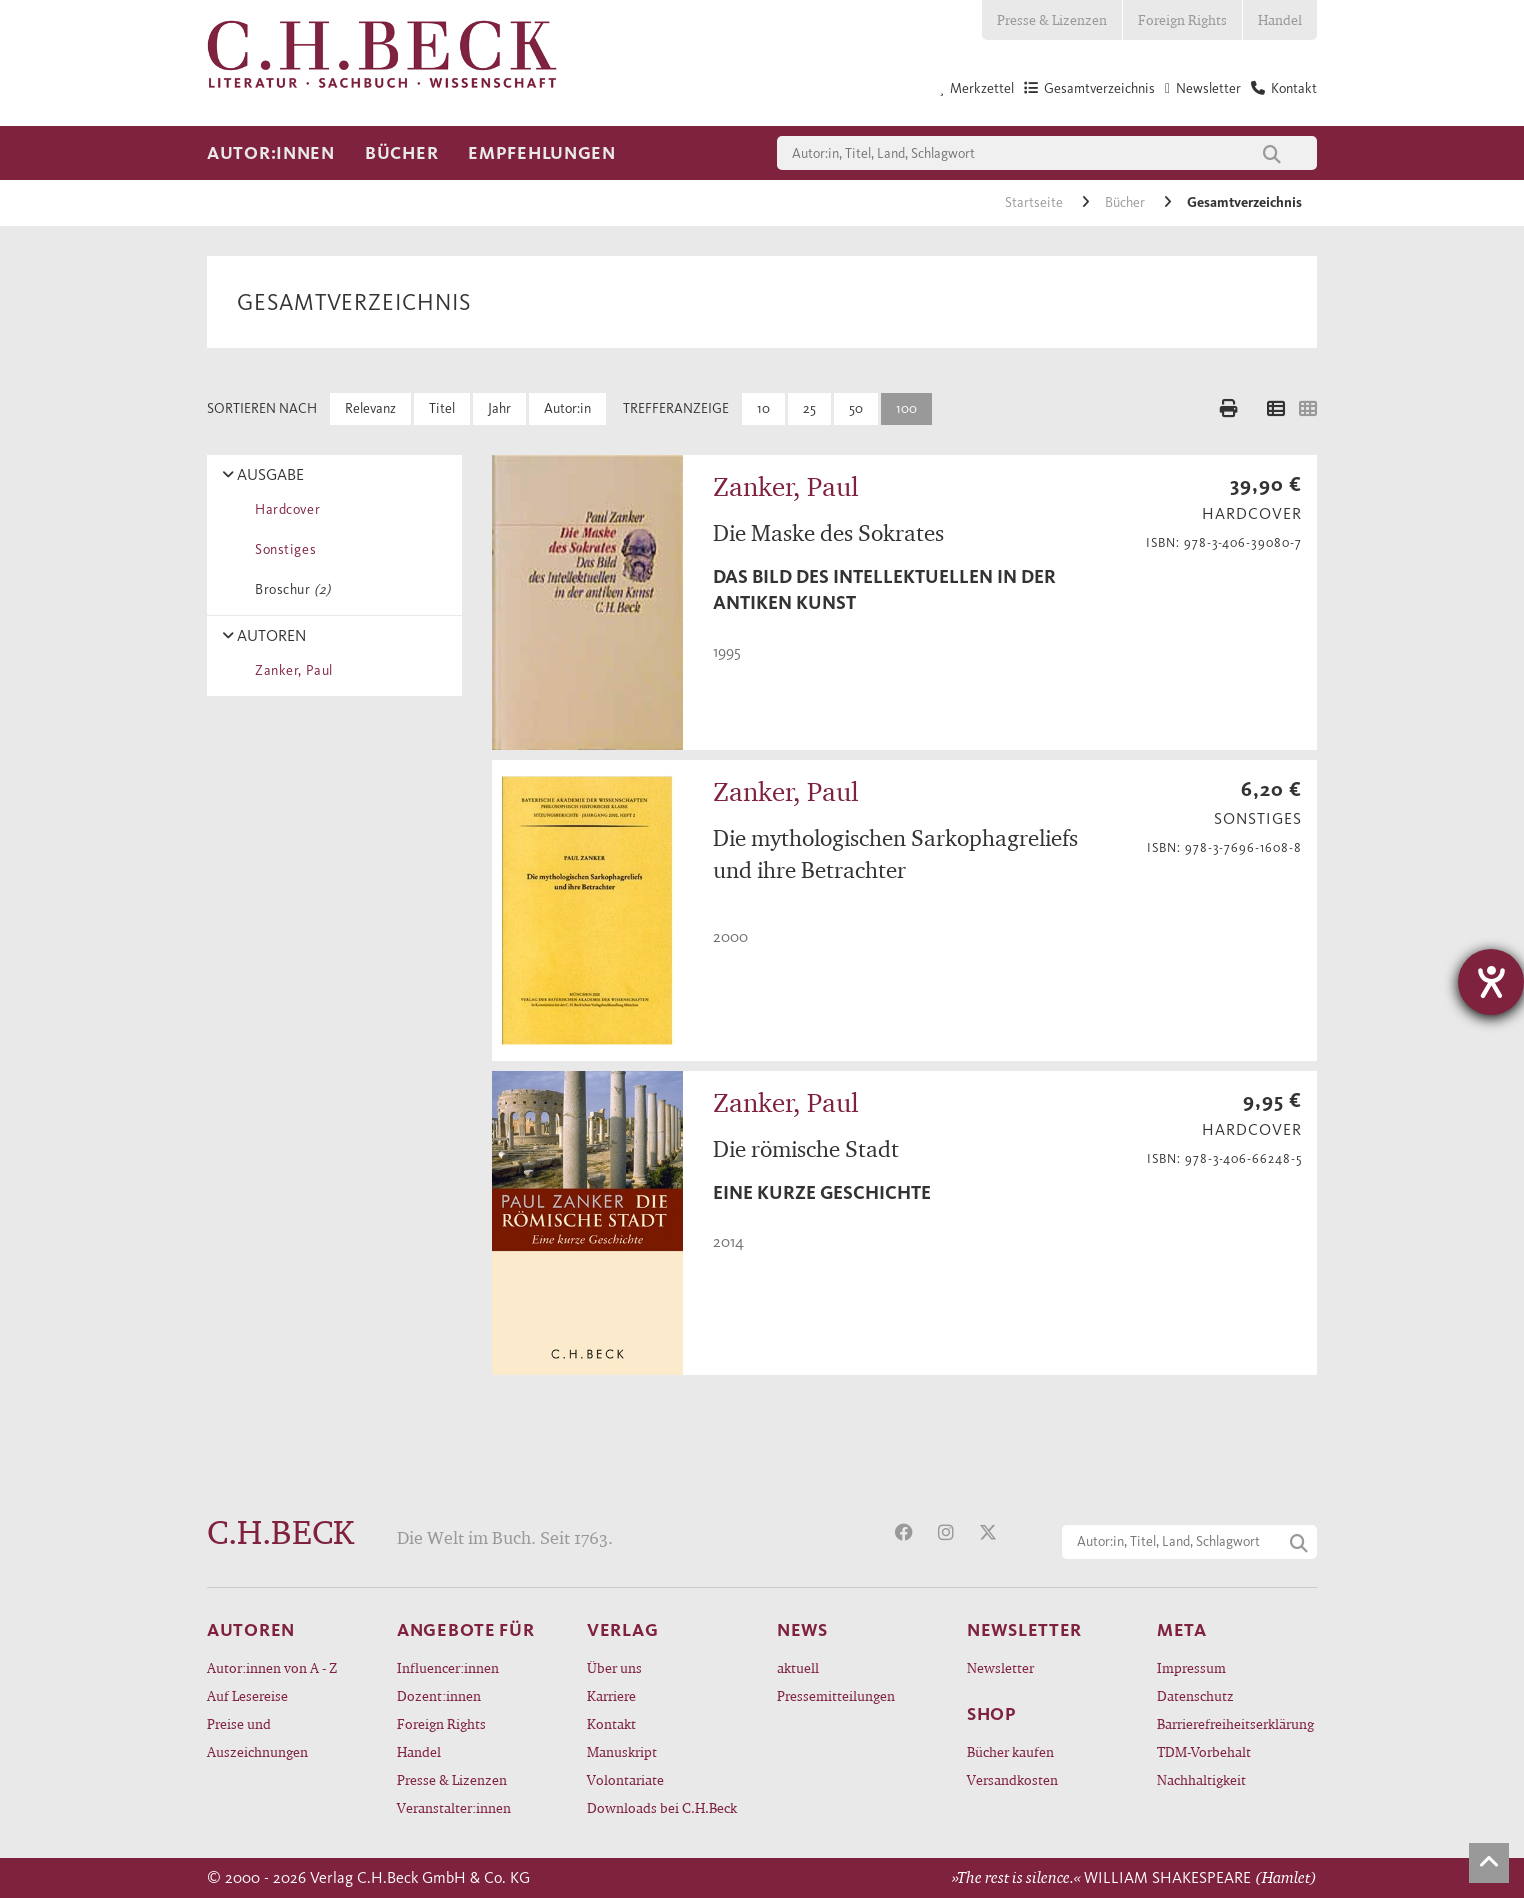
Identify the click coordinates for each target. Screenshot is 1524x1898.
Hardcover (284, 509)
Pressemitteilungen (836, 1695)
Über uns (614, 1667)
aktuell (798, 1667)
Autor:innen (271, 153)
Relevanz (370, 408)
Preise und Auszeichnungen (257, 1737)
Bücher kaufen (1010, 1751)
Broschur (289, 589)
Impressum (1191, 1667)
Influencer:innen (448, 1667)
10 (763, 408)
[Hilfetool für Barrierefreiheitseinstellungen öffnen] (1491, 982)
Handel (1280, 19)
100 (906, 408)
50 (856, 408)
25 (809, 408)
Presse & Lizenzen (1052, 19)
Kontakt (611, 1723)
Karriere (611, 1695)
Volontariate (625, 1779)
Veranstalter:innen (454, 1807)
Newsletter (1000, 1667)
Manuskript (622, 1751)
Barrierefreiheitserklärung (1235, 1723)
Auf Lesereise (247, 1695)
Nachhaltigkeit (1201, 1779)
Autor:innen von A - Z (272, 1667)
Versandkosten (1012, 1779)
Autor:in (567, 408)
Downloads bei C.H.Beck (662, 1807)
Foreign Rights (1182, 19)
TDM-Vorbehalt (1204, 1751)
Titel (442, 408)
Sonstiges (282, 549)
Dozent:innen (439, 1695)
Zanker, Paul (290, 670)
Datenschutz (1195, 1695)
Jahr (499, 408)
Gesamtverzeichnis (1244, 202)
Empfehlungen (542, 153)
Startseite (1035, 202)
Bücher (401, 153)
